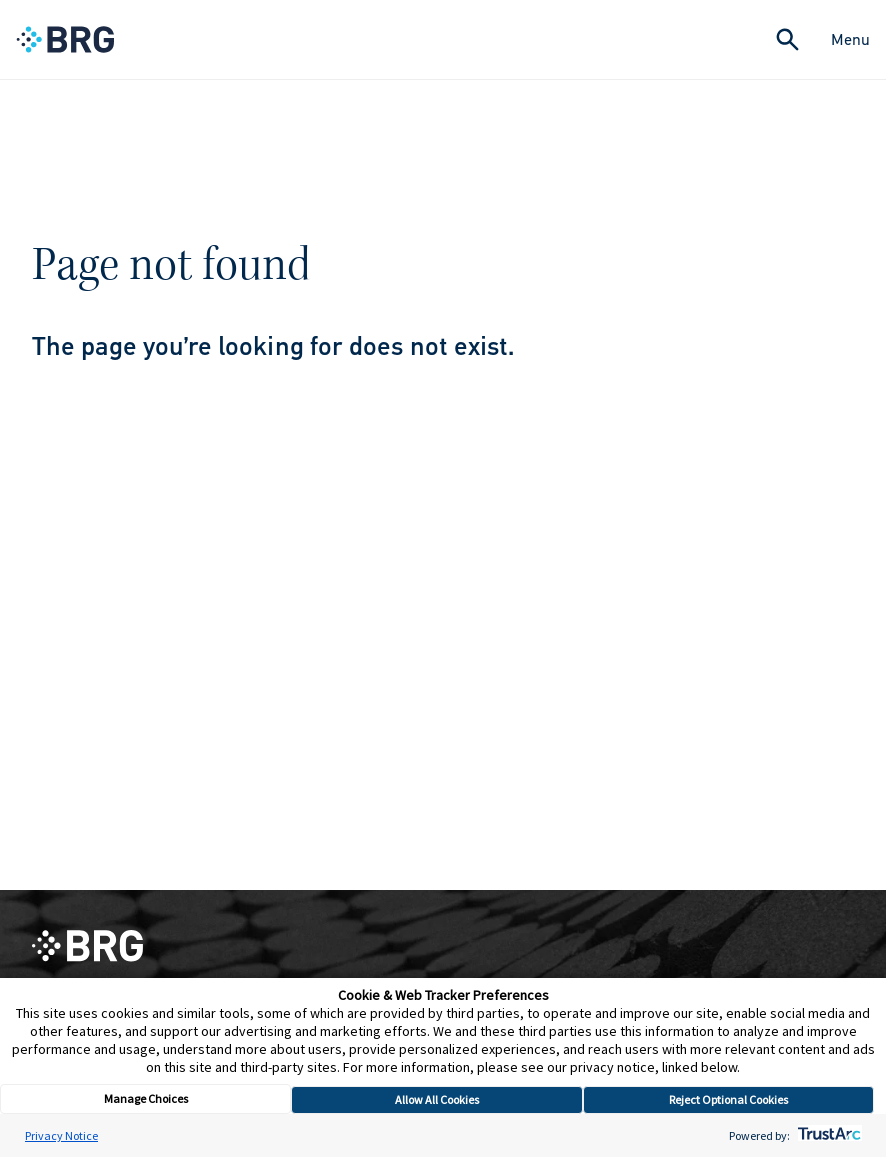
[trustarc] (827, 1135)
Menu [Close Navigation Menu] (850, 39)
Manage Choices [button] (146, 1098)
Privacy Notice (61, 1135)
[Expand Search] (787, 39)
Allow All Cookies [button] (437, 1099)
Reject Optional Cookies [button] (728, 1099)
